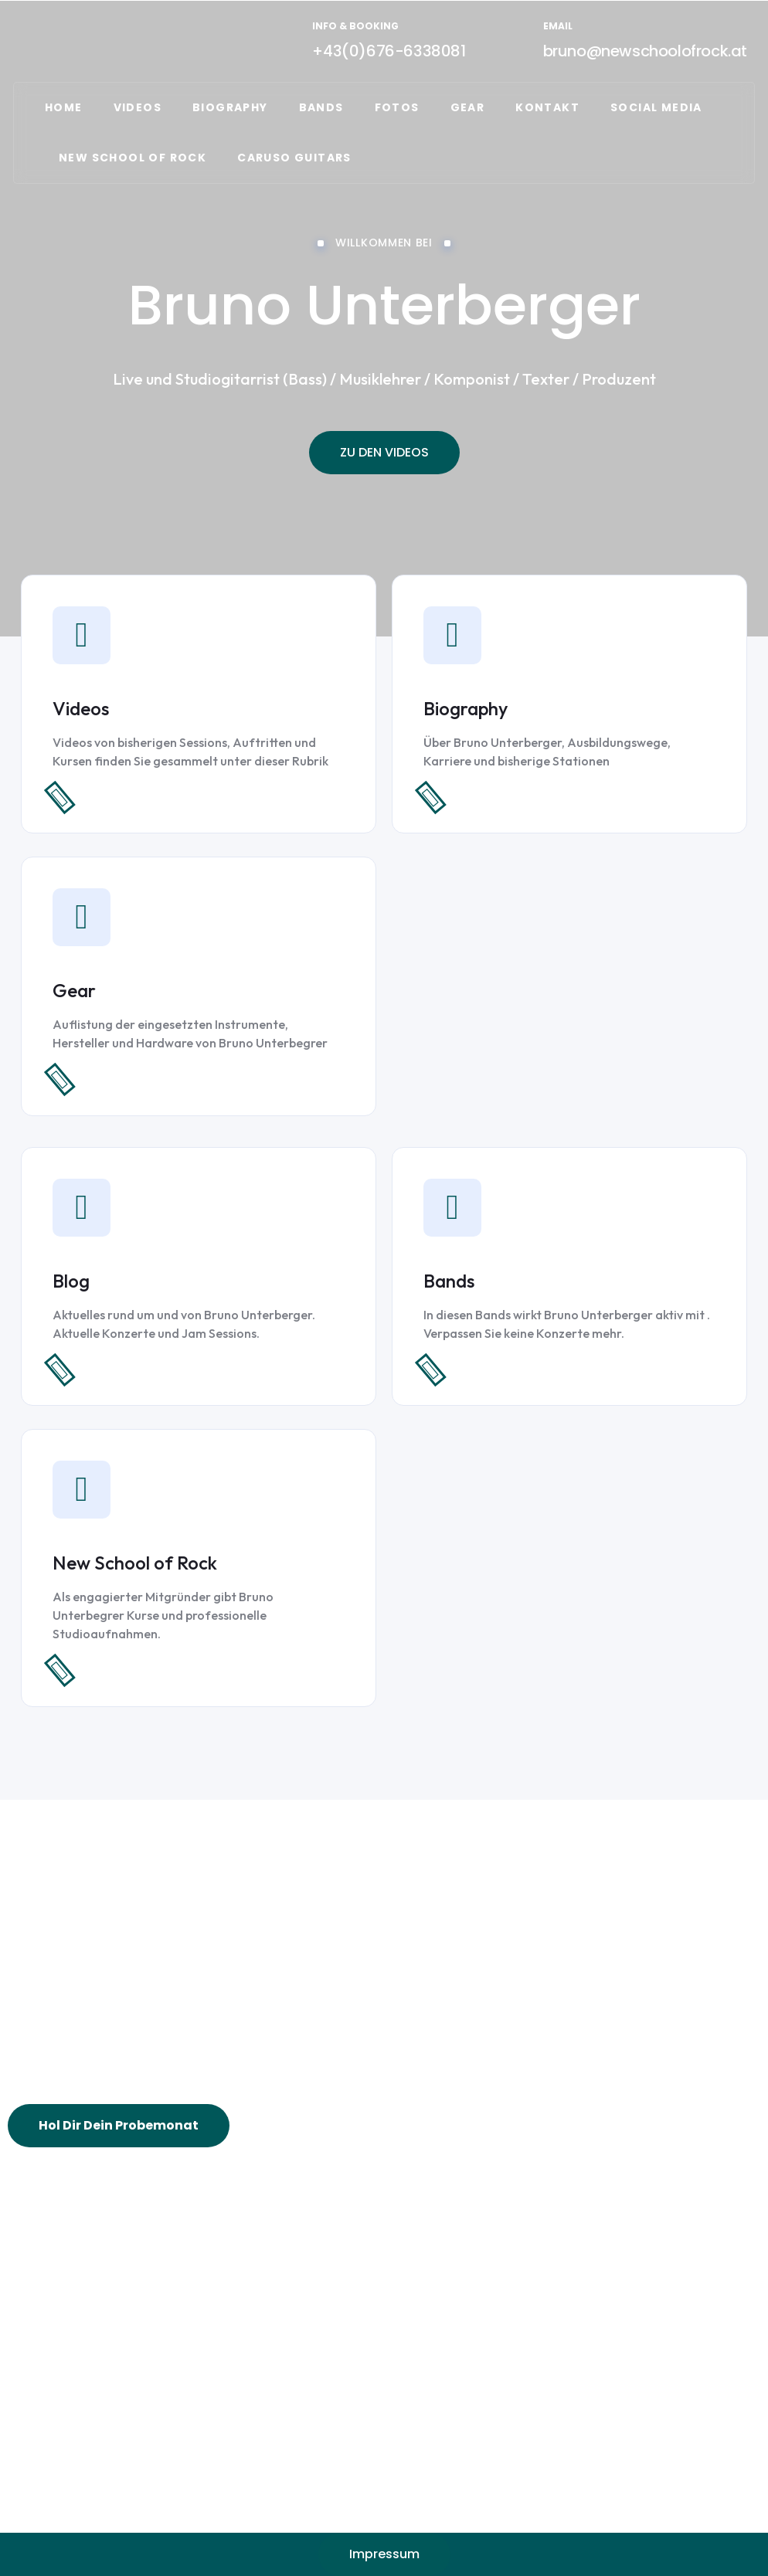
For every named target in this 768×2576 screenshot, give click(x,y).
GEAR (467, 107)
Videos (81, 708)
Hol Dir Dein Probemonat (119, 2125)
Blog (71, 1280)
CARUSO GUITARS (294, 157)
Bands (321, 107)
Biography (230, 107)
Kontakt (547, 107)
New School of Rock (135, 1562)
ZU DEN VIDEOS (384, 452)
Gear (74, 990)
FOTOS (397, 107)
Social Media (656, 107)
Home (64, 107)
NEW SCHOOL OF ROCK (132, 157)
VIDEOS (137, 107)
